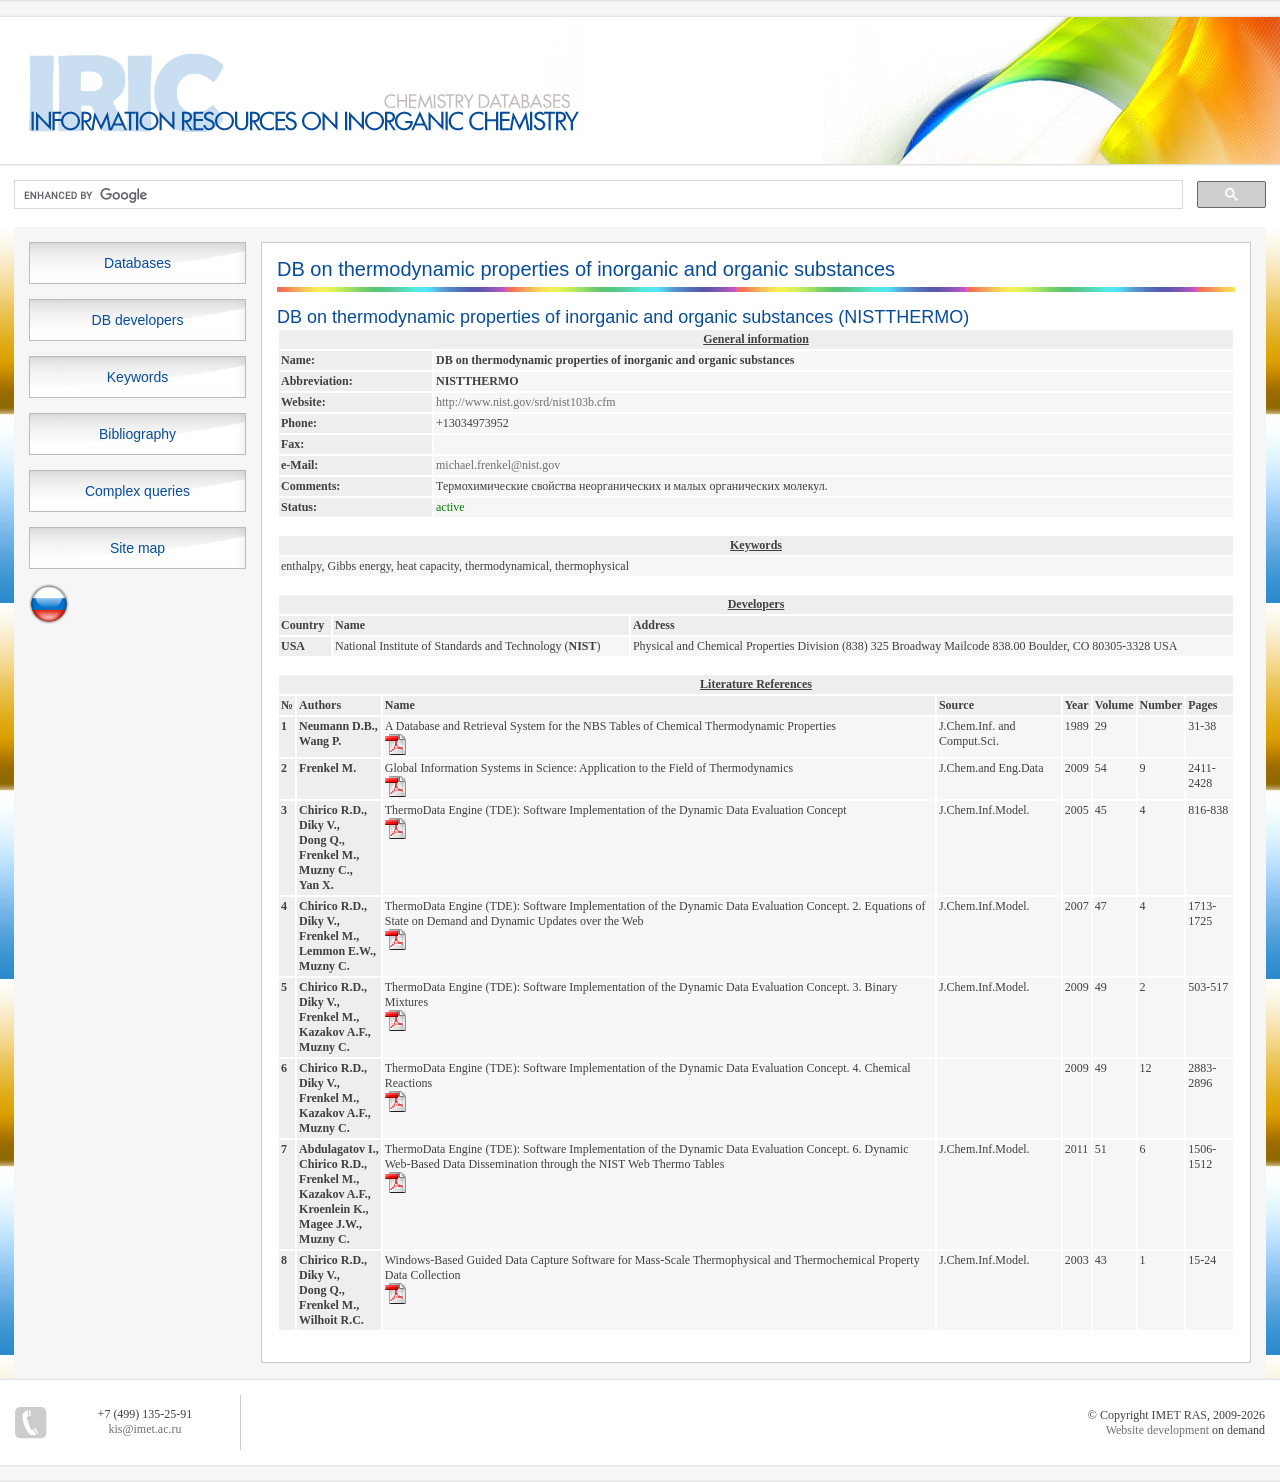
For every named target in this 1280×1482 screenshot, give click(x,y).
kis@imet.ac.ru (144, 1429)
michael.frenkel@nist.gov (498, 465)
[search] (596, 195)
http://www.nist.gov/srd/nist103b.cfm (526, 402)
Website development (1157, 1430)
